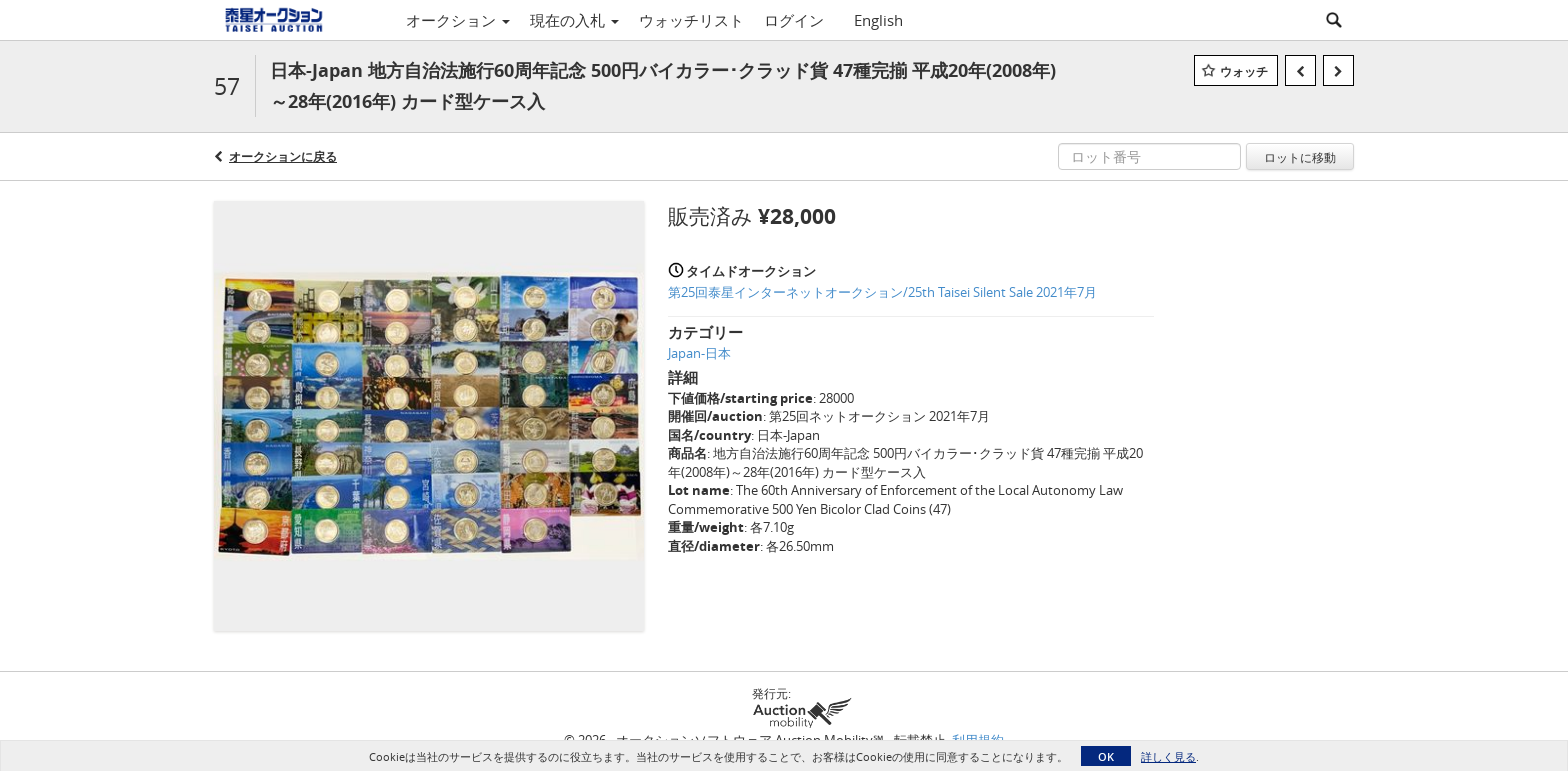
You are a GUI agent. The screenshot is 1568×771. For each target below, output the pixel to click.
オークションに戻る (283, 156)
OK (1106, 756)
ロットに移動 (1300, 157)
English (878, 20)
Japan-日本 (699, 353)
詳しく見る (1168, 756)
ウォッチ (1244, 71)
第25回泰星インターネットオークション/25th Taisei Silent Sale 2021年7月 (882, 292)
